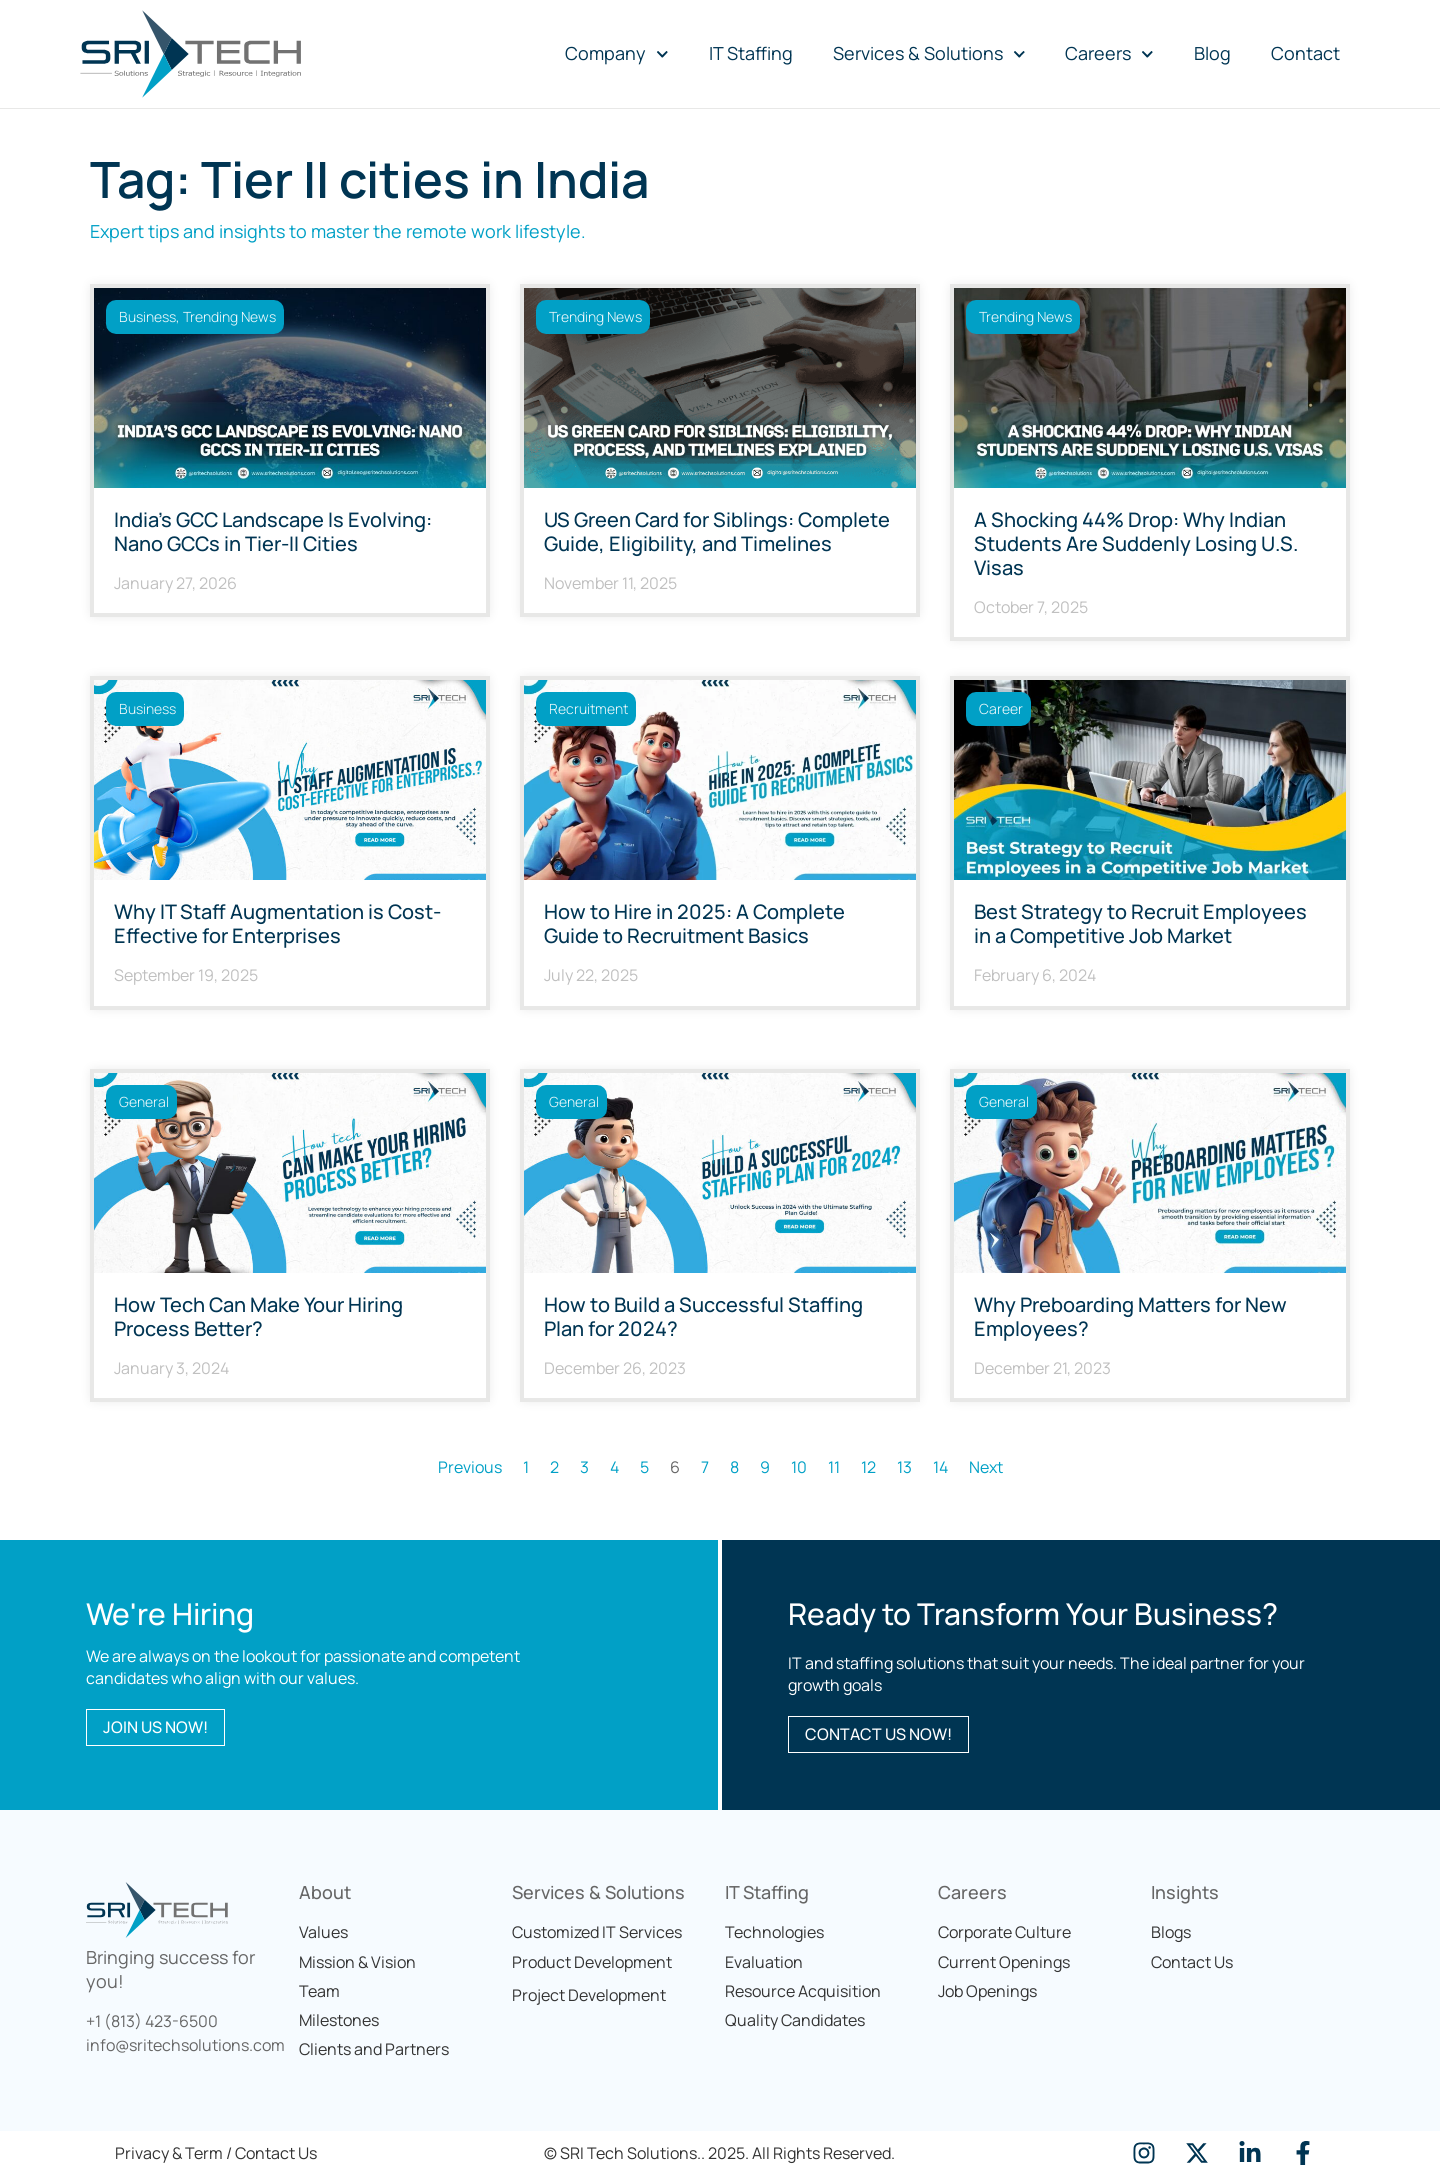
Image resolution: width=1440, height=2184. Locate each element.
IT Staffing (751, 53)
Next (986, 1467)
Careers (1109, 54)
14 (940, 1467)
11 (834, 1467)
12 (868, 1467)
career (1001, 708)
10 (799, 1467)
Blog (1212, 53)
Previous (470, 1467)
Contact (1305, 53)
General (144, 1101)
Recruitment (588, 708)
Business (147, 316)
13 (904, 1467)
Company (617, 54)
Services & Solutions (929, 54)
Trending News (229, 316)
